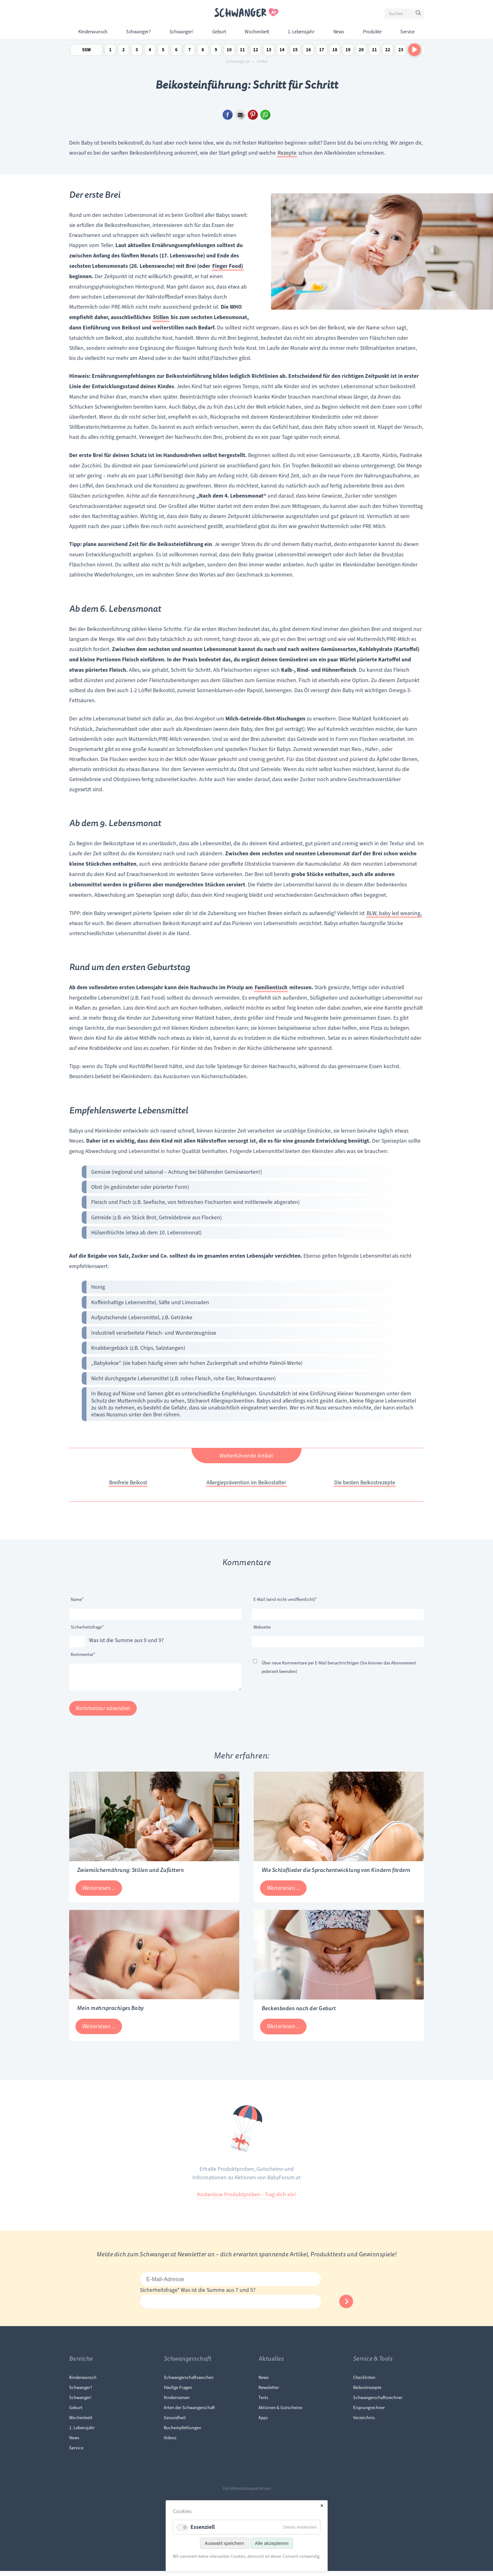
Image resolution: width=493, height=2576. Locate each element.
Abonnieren (346, 2306)
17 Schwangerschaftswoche (322, 51)
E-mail (240, 115)
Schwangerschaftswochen (188, 2382)
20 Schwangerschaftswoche (361, 51)
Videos (170, 2443)
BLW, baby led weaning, (394, 913)
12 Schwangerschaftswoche (256, 51)
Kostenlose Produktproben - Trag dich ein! (246, 2199)
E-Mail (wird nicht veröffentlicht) (285, 1598)
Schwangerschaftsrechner (377, 2402)
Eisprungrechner (369, 2412)
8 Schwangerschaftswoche (203, 51)
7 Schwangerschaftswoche (190, 51)
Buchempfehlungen (182, 2432)
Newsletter (268, 2392)
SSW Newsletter (86, 51)
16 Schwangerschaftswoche (308, 51)
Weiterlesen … (102, 1895)
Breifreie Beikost (128, 1482)
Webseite (262, 1627)
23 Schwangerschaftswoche (401, 51)
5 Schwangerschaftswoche (163, 51)
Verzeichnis (364, 2422)
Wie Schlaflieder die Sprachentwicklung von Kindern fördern (336, 1875)
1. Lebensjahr (301, 32)
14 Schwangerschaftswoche (282, 51)
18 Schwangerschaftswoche (335, 51)
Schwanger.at (238, 61)
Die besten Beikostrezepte (364, 1482)
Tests (263, 2402)
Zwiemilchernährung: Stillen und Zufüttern (130, 1875)
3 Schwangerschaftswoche (137, 51)
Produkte (372, 32)
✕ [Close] (322, 2505)
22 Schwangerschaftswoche (388, 51)
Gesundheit (175, 2422)
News (338, 32)
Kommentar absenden (103, 1713)
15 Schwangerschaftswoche (295, 51)
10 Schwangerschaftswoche (229, 51)
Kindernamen (177, 2402)
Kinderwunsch (92, 32)
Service (407, 32)
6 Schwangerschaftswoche (176, 51)
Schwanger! (181, 32)
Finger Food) (227, 266)
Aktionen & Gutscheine (280, 2412)
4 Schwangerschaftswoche (150, 51)
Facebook (228, 115)
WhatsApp (265, 115)
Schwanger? (138, 32)
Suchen (419, 14)
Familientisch (271, 987)
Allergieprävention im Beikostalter (246, 1482)
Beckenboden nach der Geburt (299, 2013)
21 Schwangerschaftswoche (374, 51)
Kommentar (83, 1653)
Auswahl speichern (224, 2543)
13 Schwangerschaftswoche (269, 51)
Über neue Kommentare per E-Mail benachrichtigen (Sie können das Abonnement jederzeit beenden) (339, 1667)
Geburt (219, 32)
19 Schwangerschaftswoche (348, 51)
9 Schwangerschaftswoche (216, 51)
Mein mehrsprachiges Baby (110, 2013)
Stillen (161, 317)
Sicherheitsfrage (87, 1626)
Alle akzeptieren (272, 2543)
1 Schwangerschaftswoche (110, 51)
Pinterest (253, 115)
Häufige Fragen (178, 2392)
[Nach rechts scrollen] (414, 49)
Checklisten (364, 2382)
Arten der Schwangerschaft (189, 2412)
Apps (263, 2422)
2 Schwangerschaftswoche (124, 51)
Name (80, 1598)
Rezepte (287, 152)
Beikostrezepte (367, 2392)
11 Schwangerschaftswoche (242, 51)
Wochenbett (257, 32)
